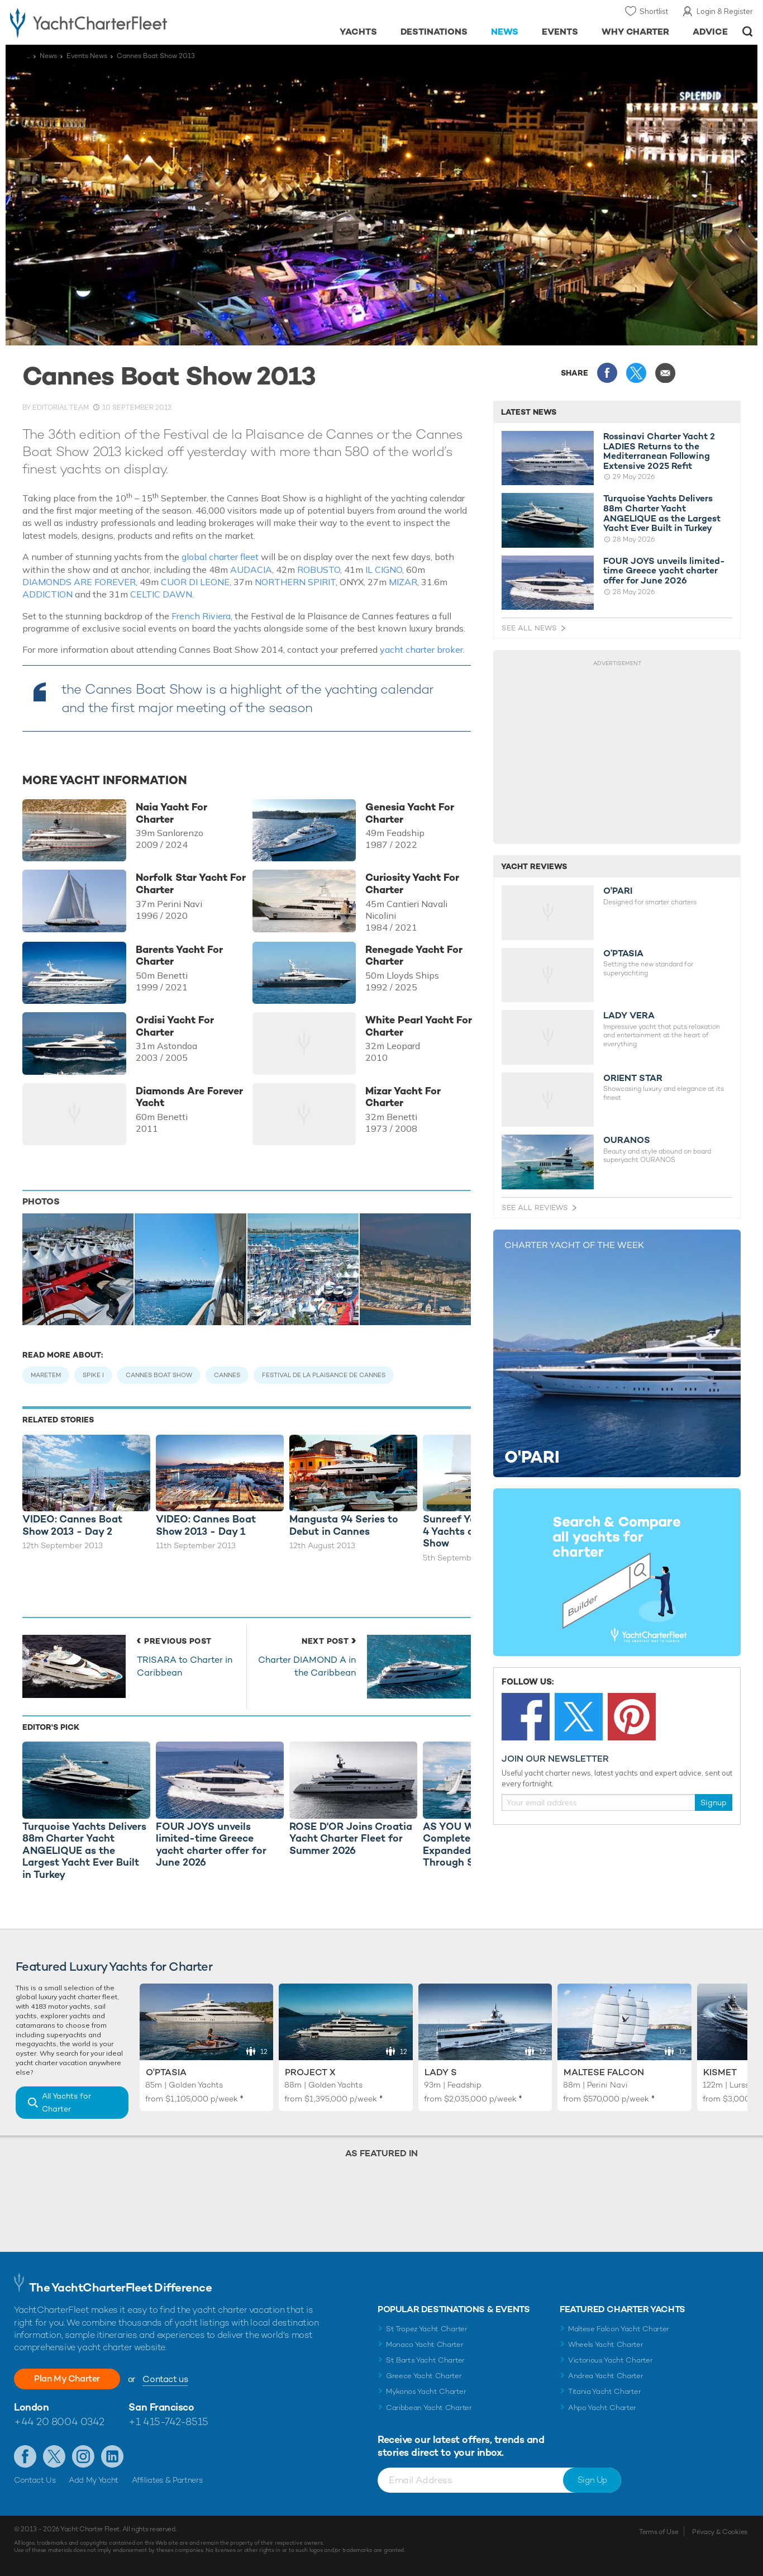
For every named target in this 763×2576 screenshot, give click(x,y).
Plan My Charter (67, 2378)
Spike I (93, 1375)
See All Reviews (535, 1207)
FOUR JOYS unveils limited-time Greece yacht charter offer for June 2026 (664, 571)
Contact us (165, 2379)
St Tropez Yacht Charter (427, 2328)
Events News (86, 55)
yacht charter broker (421, 649)
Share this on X (636, 373)
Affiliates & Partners (167, 2480)
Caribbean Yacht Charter (429, 2407)
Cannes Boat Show (159, 1375)
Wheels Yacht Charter (605, 2344)
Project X (310, 2072)
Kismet (720, 2072)
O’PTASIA (623, 953)
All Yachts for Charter (66, 2102)
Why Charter (636, 31)
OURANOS (626, 1140)
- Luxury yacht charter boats (118, 22)
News (504, 31)
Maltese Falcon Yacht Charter (618, 2328)
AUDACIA (251, 569)
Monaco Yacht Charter (425, 2344)
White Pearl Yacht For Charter (418, 1026)
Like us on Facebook (25, 2456)
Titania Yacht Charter (604, 2391)
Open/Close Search (747, 31)
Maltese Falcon (604, 2072)
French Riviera (201, 616)
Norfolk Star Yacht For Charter (191, 883)
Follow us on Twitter (54, 2456)
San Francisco (161, 2407)
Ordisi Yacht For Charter (175, 1026)
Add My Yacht (93, 2480)
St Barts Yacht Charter (425, 2360)
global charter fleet (220, 556)
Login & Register (725, 11)
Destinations (434, 31)
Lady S (441, 2072)
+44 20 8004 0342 (59, 2421)
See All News (529, 628)
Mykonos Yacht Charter (426, 2391)
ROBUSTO (318, 569)
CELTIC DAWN (161, 594)
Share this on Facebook (607, 373)
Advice (710, 31)
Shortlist (654, 11)
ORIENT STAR (632, 1078)
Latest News (528, 412)
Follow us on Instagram (83, 2456)
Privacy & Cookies (719, 2531)
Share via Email (665, 373)
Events (560, 31)
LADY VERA (629, 1016)
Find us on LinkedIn (112, 2456)
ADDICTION (47, 594)
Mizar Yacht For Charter (403, 1097)
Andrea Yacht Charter (605, 2375)
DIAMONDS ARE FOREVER (79, 581)
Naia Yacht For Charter (171, 813)
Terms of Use (658, 2531)
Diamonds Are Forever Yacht (189, 1097)
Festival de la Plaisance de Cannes (323, 1375)
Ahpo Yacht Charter (602, 2407)
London (31, 2407)
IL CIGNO (383, 569)
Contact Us (35, 2480)
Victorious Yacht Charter (610, 2360)
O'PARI (617, 891)
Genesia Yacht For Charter (409, 813)
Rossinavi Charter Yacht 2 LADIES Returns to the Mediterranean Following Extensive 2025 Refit (659, 451)
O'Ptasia (166, 2072)
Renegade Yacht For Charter (413, 955)
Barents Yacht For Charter (179, 955)
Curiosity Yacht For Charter (412, 883)
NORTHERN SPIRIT (295, 581)
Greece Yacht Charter (424, 2375)
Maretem (46, 1375)
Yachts (358, 31)
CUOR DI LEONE (195, 581)
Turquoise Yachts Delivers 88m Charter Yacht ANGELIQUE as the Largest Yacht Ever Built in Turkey (662, 513)
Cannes (227, 1375)
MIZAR (403, 581)
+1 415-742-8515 (168, 2421)
